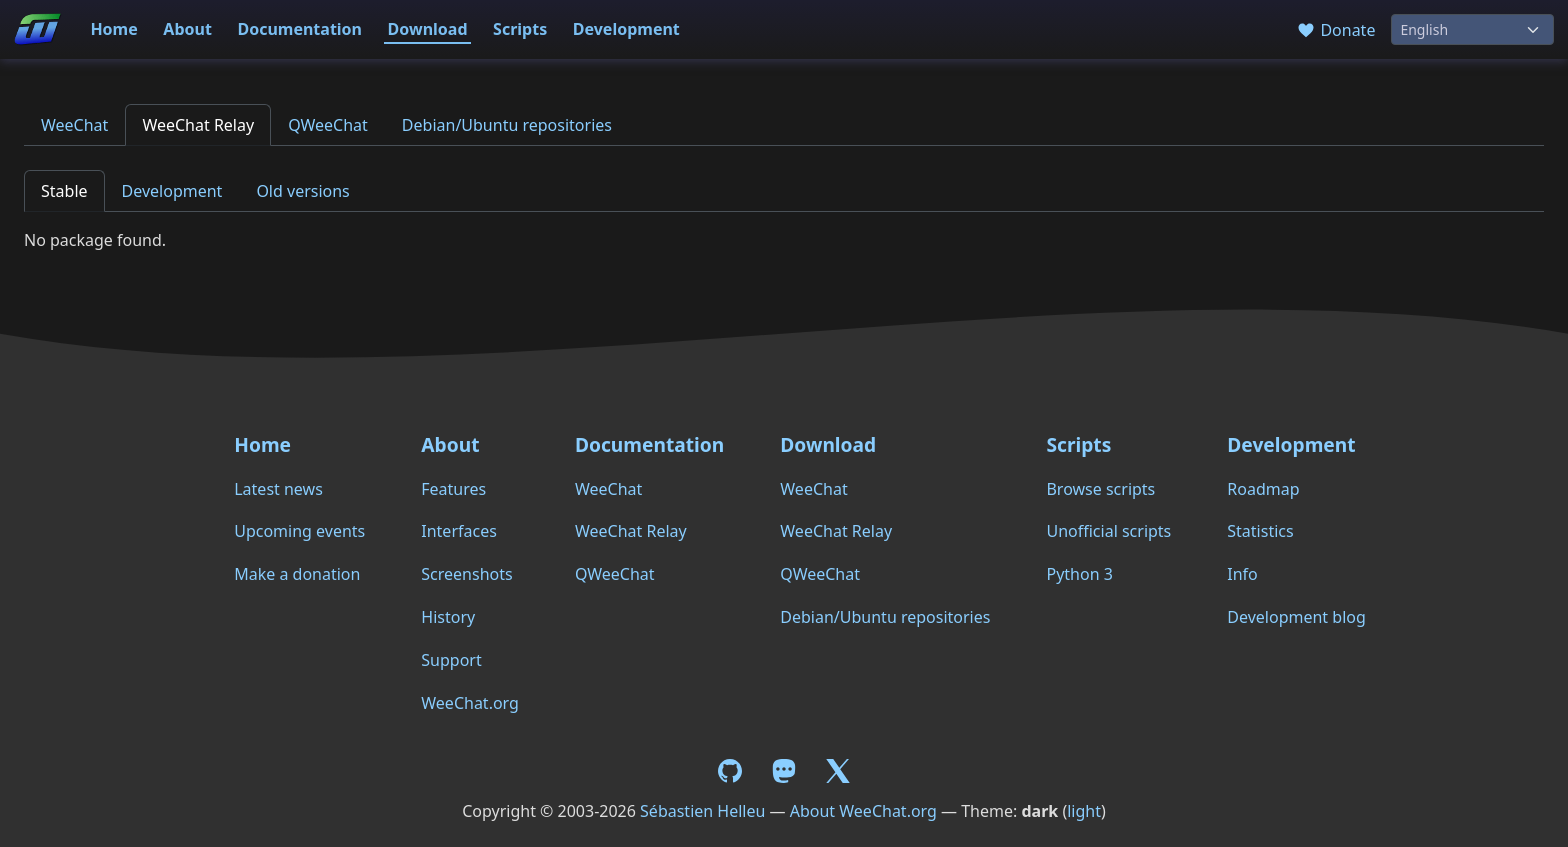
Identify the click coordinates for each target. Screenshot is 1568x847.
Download (428, 29)
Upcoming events (299, 531)
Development (626, 29)
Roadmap (1263, 489)
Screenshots (466, 574)
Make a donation (297, 574)
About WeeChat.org (863, 811)
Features (453, 489)
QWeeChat (328, 125)
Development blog (1296, 617)
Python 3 (1079, 574)
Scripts (520, 29)
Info (1242, 574)
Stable (64, 191)
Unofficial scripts (1108, 531)
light (1084, 811)
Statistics (1260, 531)
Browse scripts (1100, 489)
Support (451, 660)
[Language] (1472, 29)
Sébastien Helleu (702, 811)
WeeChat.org (470, 703)
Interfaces (459, 531)
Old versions (302, 191)
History (448, 617)
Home (113, 29)
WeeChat (74, 125)
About (187, 29)
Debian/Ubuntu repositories (507, 125)
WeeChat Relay (198, 125)
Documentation (299, 29)
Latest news (278, 489)
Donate (1335, 30)
